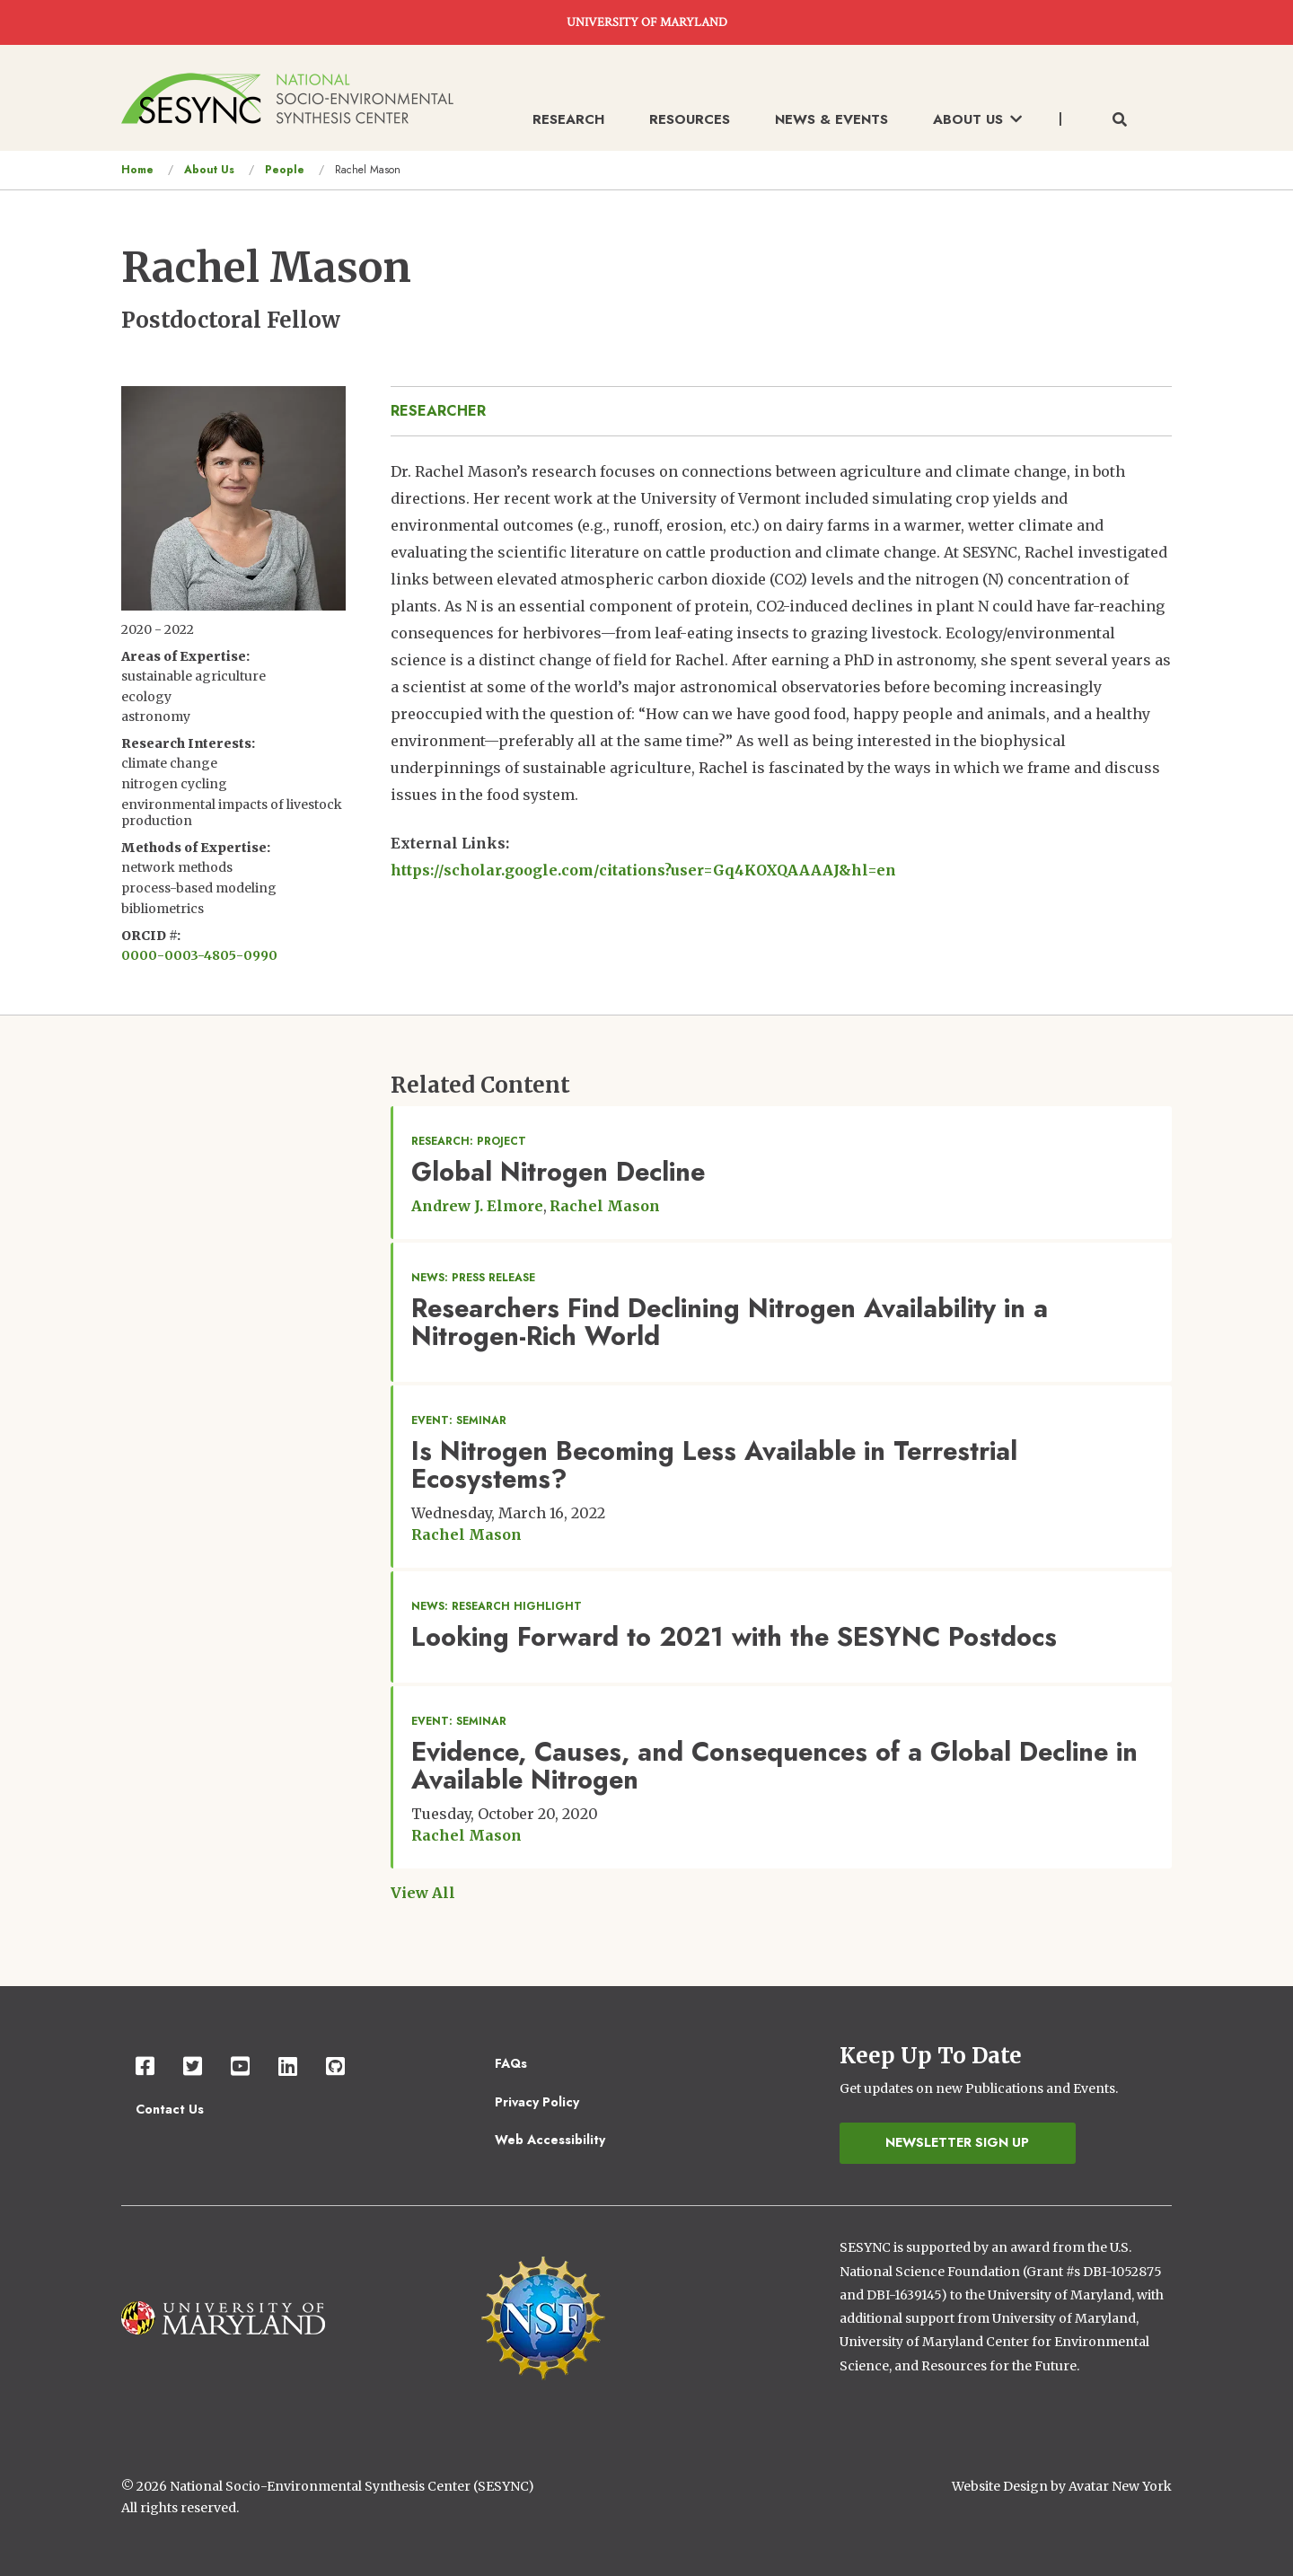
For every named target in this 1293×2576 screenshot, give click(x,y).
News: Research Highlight (496, 1606)
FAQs (511, 2063)
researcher (438, 410)
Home (137, 170)
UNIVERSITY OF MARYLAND (647, 22)
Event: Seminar (458, 1420)
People (284, 170)
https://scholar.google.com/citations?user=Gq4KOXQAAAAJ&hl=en (643, 870)
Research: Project (468, 1141)
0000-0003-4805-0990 (199, 955)
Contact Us (170, 2109)
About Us (209, 170)
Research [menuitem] (568, 119)
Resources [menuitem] (689, 119)
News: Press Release (473, 1278)
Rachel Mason (605, 1206)
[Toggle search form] (1120, 120)
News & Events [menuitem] (831, 119)
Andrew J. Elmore (477, 1206)
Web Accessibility (550, 2140)
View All (423, 1893)
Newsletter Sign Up (957, 2142)
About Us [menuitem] (977, 119)
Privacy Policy (537, 2102)
